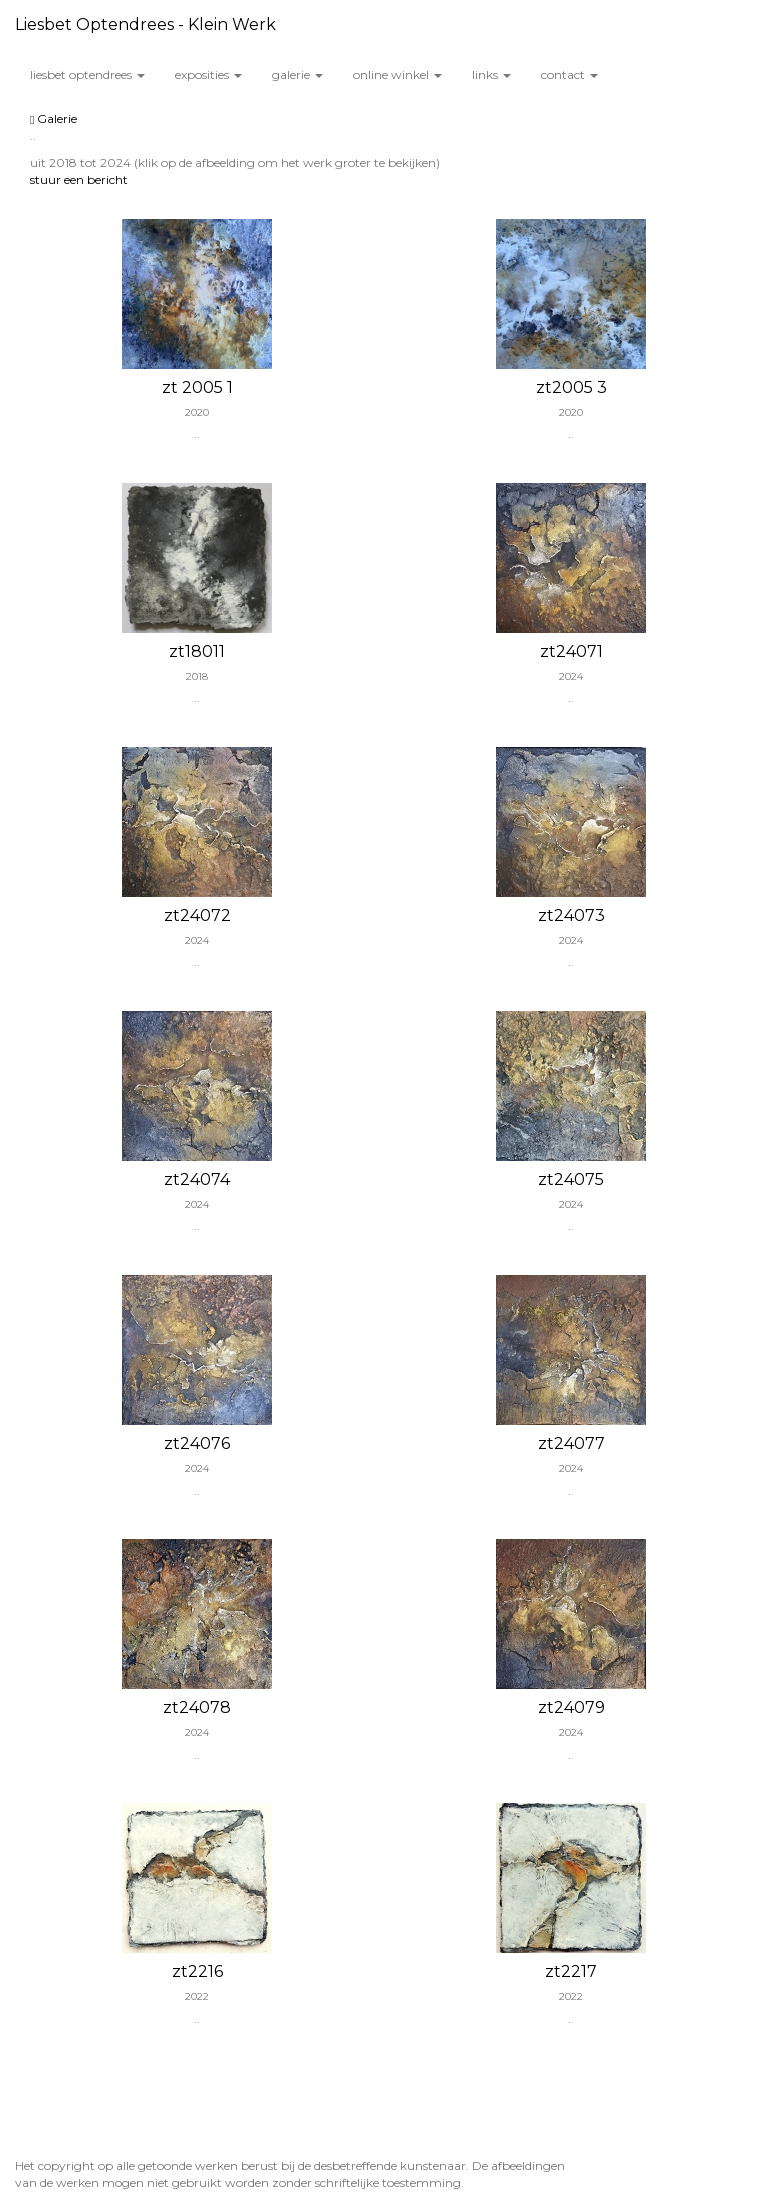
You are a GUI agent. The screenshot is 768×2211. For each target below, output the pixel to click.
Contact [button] (569, 74)
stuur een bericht (79, 179)
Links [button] (491, 74)
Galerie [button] (297, 74)
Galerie (53, 118)
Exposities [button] (208, 74)
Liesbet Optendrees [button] (87, 74)
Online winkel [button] (397, 74)
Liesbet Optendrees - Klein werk (145, 24)
